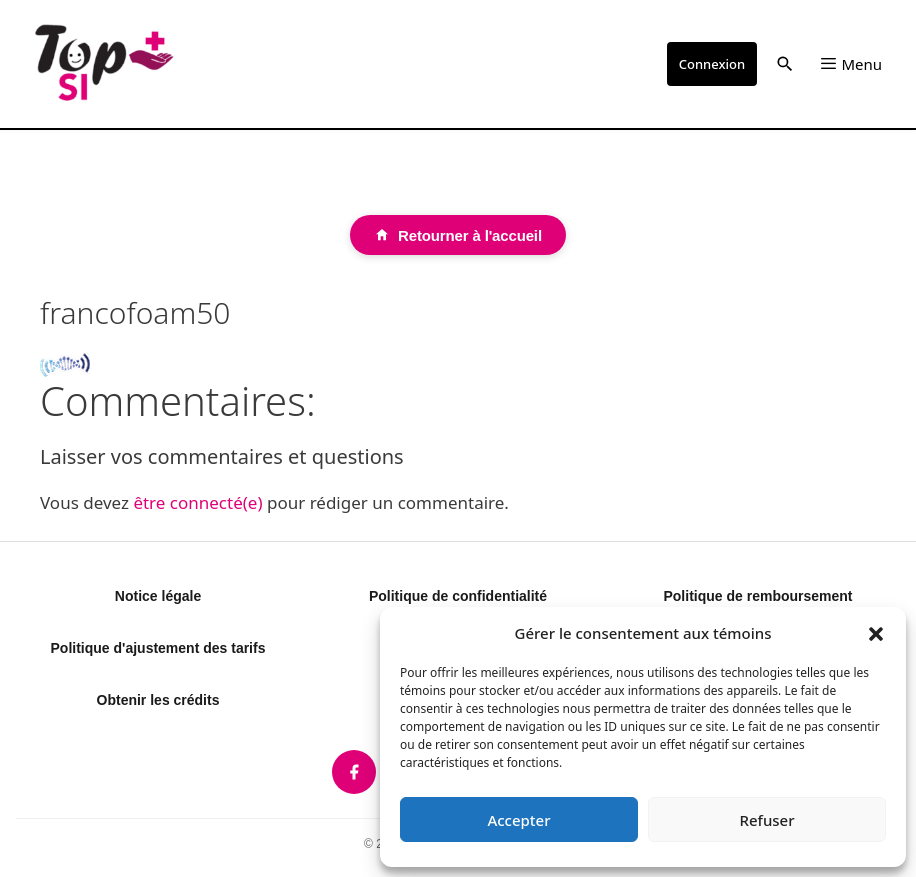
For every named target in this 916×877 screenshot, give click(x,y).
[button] (876, 633)
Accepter (518, 820)
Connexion (712, 64)
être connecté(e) (197, 502)
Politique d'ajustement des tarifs (158, 648)
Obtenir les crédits (158, 700)
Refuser (766, 820)
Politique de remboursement (757, 596)
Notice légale (158, 596)
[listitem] (354, 772)
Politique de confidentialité (458, 596)
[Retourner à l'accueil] (458, 235)
